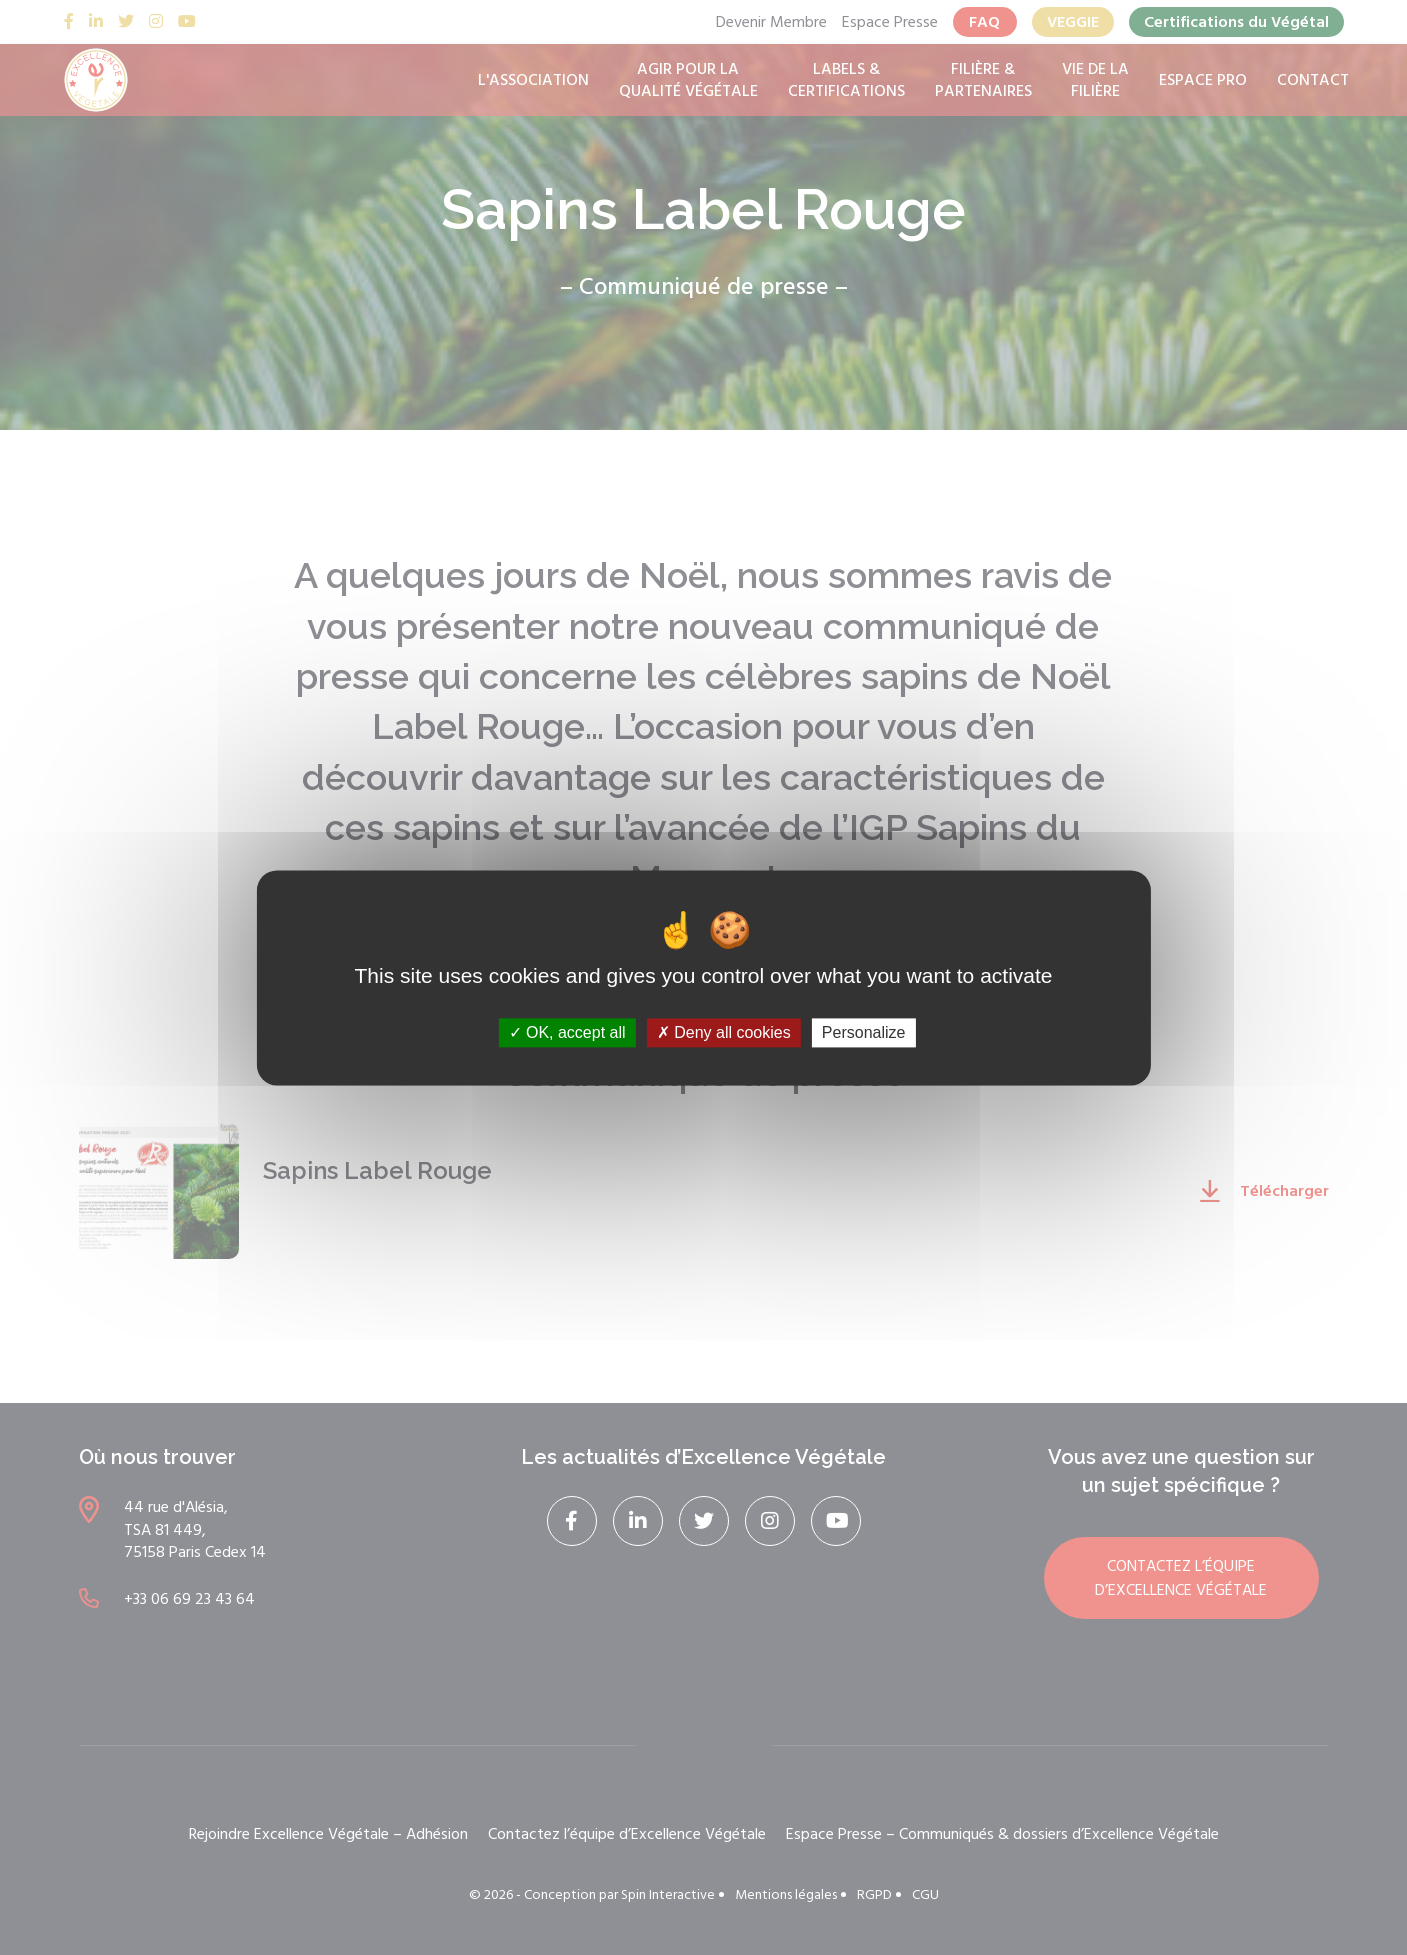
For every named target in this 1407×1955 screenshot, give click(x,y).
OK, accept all (567, 1032)
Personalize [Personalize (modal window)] (864, 1032)
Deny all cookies (724, 1032)
